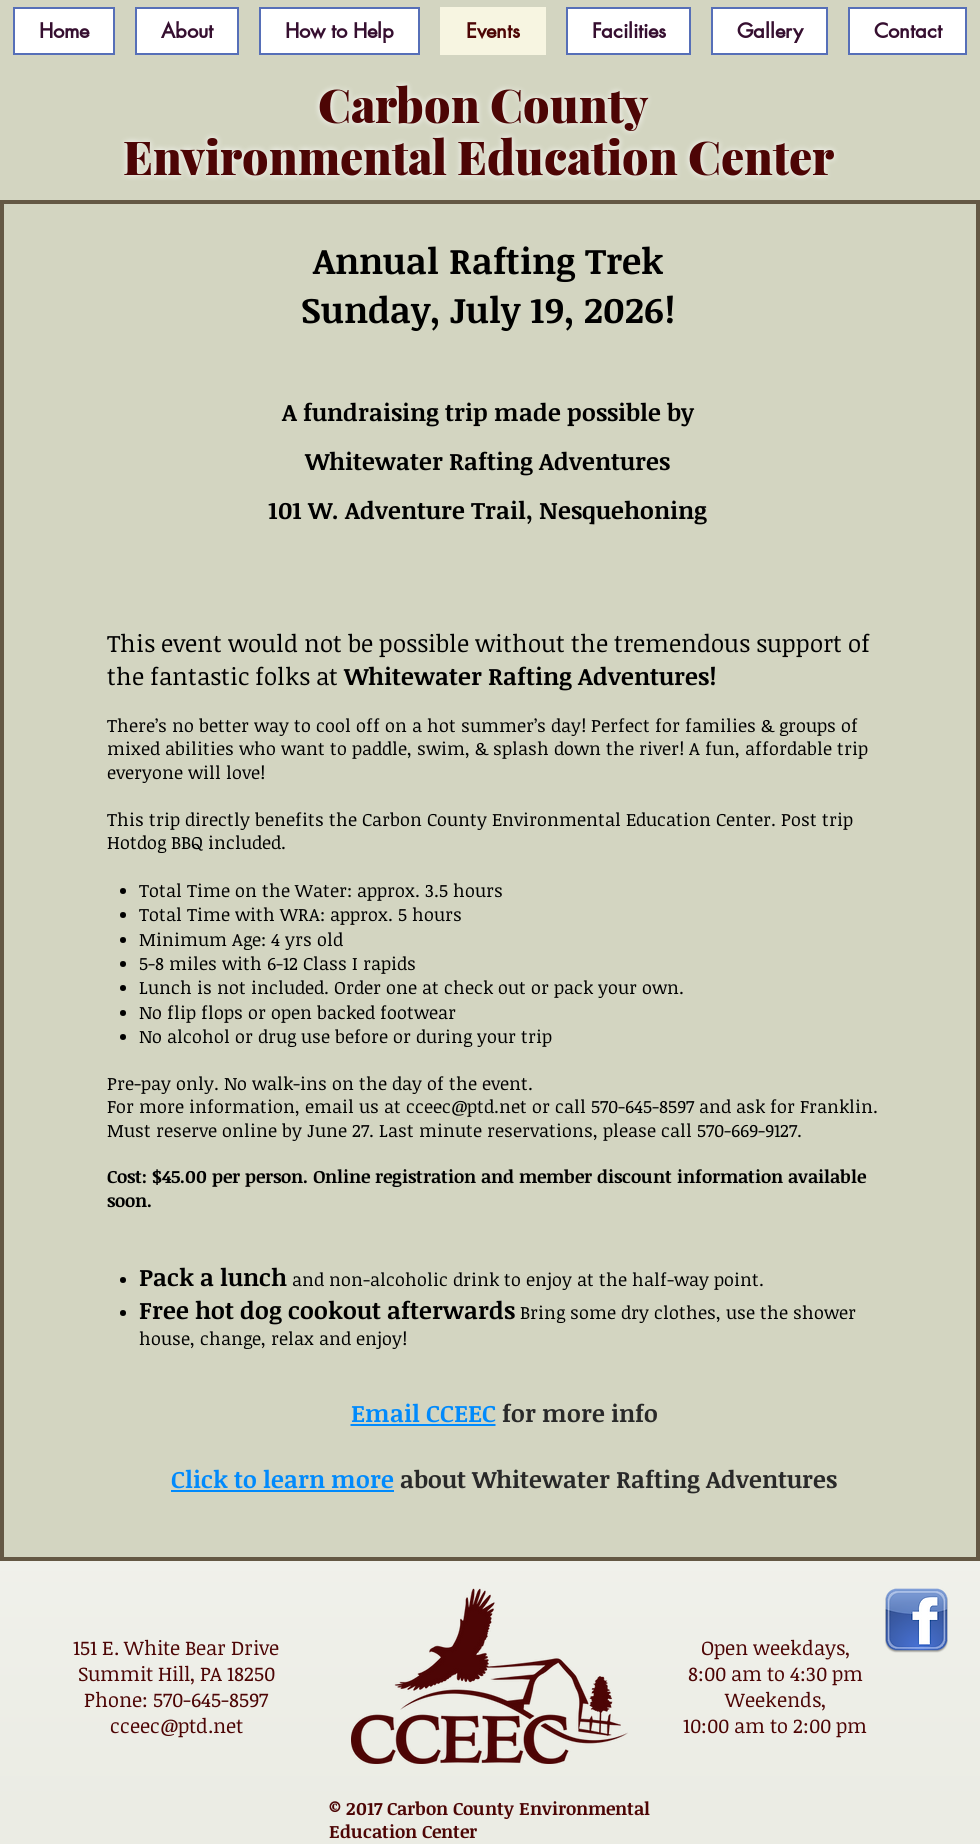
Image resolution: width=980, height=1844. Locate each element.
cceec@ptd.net (176, 1725)
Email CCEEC (423, 1412)
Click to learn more (282, 1478)
